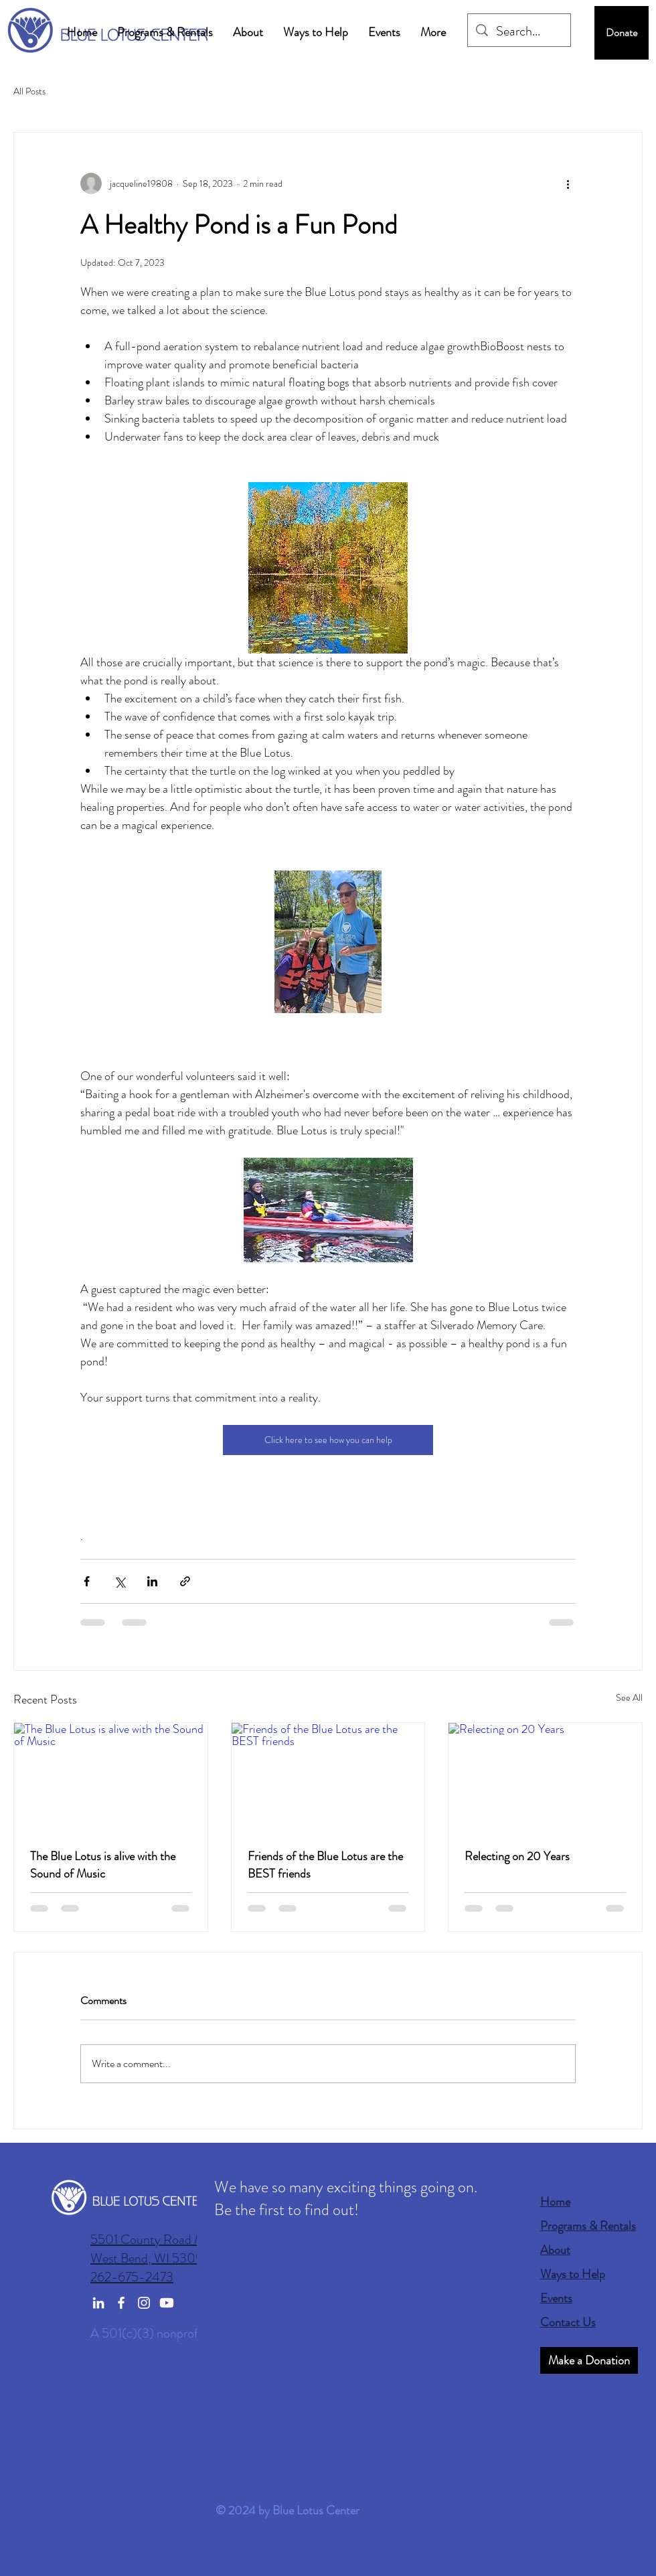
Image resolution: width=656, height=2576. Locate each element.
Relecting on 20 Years (517, 1856)
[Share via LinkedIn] (152, 1581)
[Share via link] (185, 1581)
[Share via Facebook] (86, 1581)
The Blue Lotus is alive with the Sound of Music (102, 1864)
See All (629, 1697)
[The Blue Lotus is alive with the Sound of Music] (111, 1777)
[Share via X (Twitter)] (119, 1581)
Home (555, 2201)
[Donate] (621, 33)
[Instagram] (144, 2303)
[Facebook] (121, 2303)
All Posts (29, 91)
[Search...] (519, 31)
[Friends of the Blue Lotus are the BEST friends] (328, 1777)
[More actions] (568, 183)
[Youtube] (167, 2303)
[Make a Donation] (589, 2360)
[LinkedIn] (98, 2303)
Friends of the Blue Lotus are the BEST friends (325, 1864)
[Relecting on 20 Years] (545, 1777)
